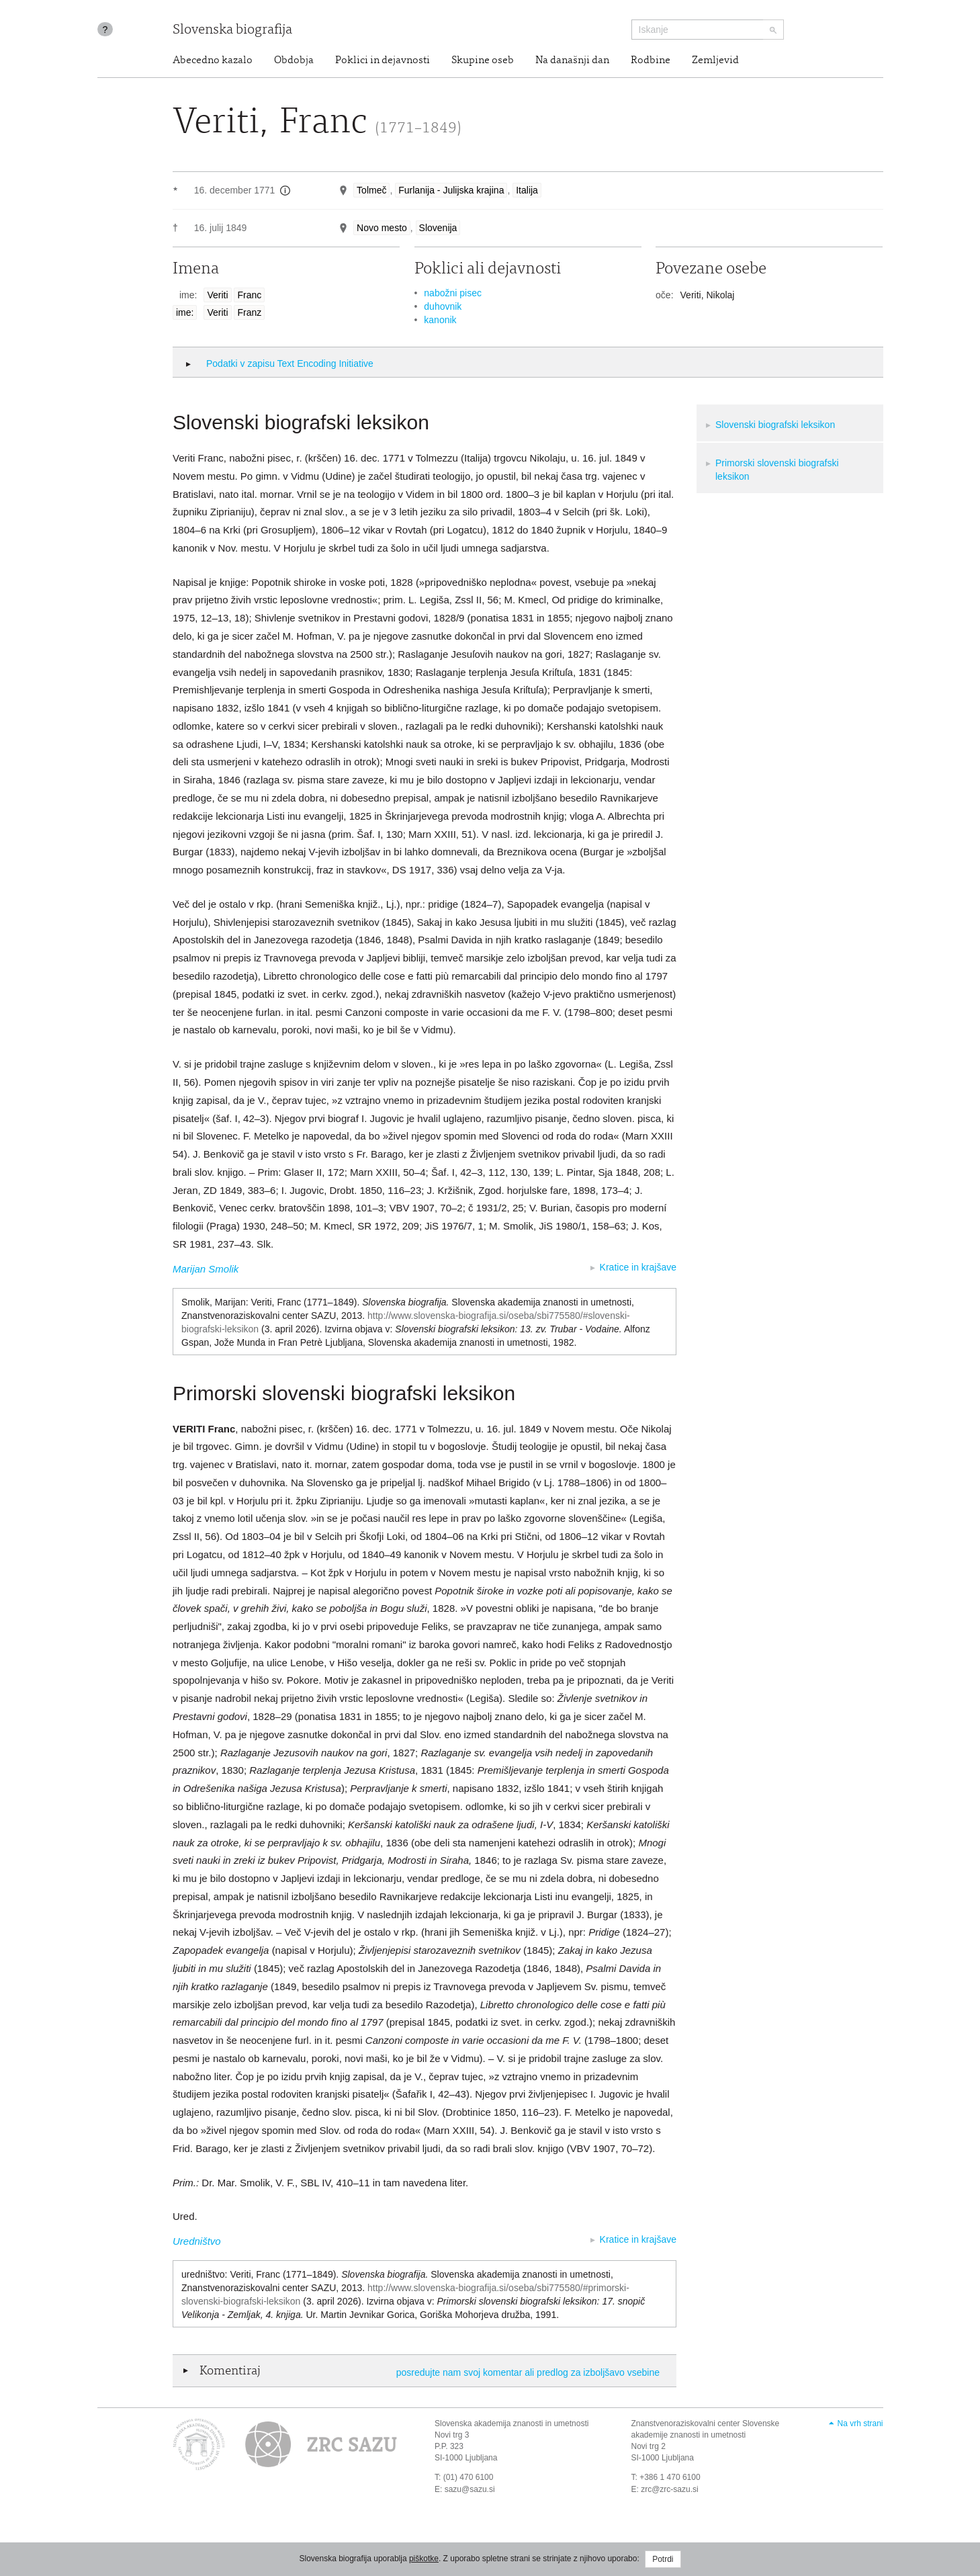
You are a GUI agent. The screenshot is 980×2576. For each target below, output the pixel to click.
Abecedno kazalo (213, 60)
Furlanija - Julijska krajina (451, 190)
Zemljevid (715, 60)
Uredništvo (197, 2241)
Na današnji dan (572, 60)
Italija (527, 190)
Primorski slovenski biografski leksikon (777, 470)
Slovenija (438, 227)
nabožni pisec (453, 293)
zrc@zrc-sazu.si (670, 2489)
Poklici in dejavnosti (382, 60)
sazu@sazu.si (470, 2489)
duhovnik (442, 306)
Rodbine (650, 60)
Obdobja (294, 60)
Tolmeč (371, 190)
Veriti (217, 295)
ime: (184, 312)
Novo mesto (382, 227)
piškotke (424, 2558)
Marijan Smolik (205, 1269)
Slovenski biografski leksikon (775, 424)
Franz (249, 312)
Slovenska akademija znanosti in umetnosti (511, 2423)
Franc (249, 295)
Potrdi (662, 2559)
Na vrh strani (860, 2423)
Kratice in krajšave (638, 1267)
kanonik (440, 319)
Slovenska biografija (232, 31)
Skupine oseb (482, 60)
